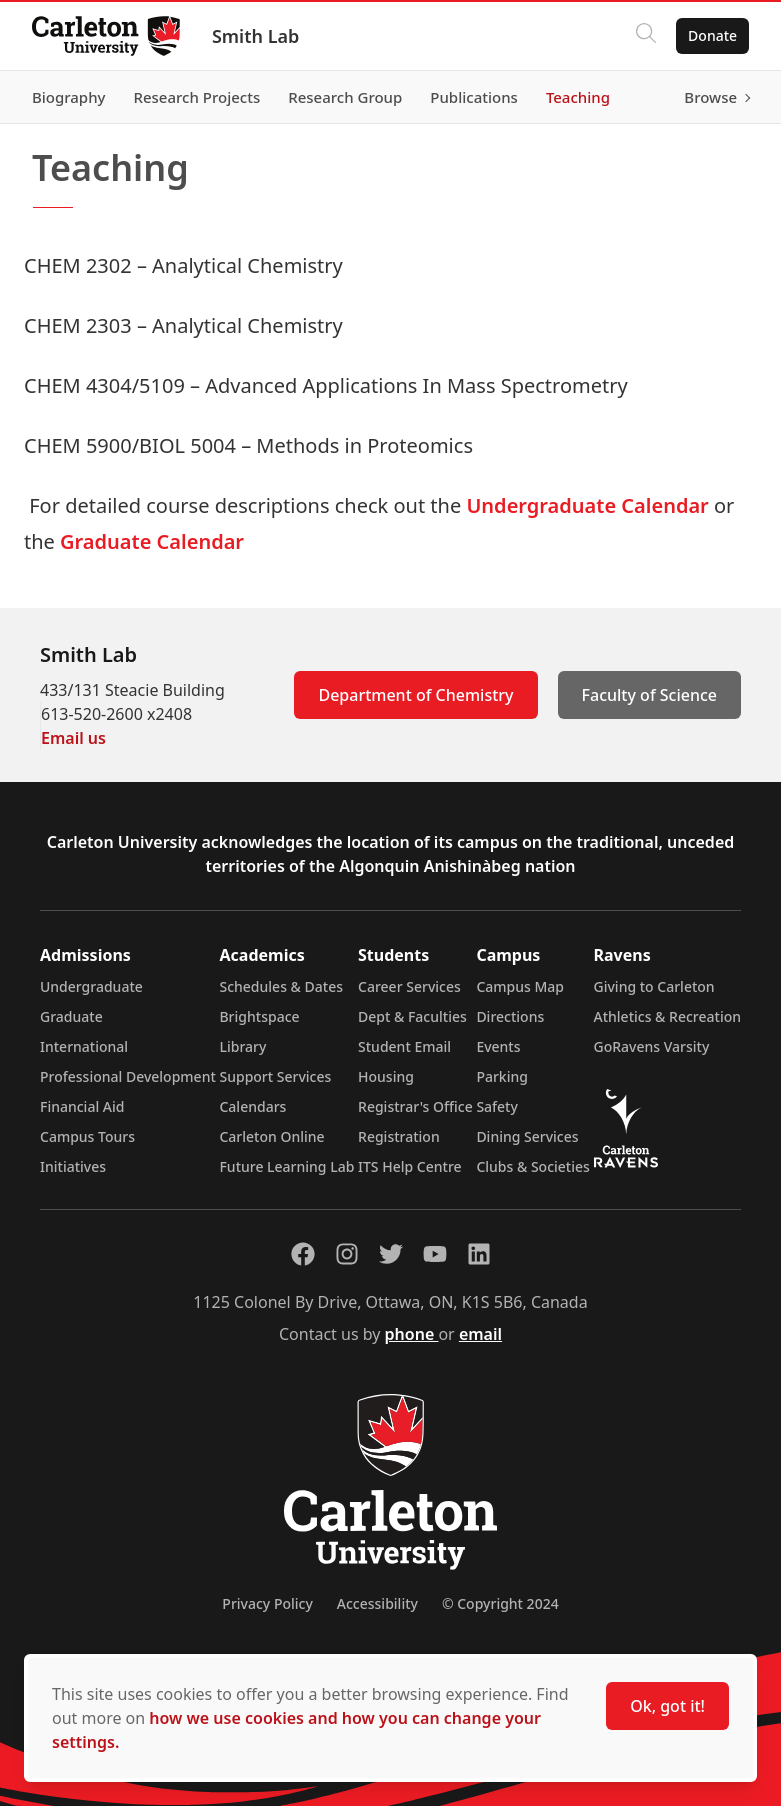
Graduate (71, 1016)
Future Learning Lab (286, 1166)
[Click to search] (646, 36)
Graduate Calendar (154, 541)
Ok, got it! (667, 1706)
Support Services (275, 1076)
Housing (386, 1076)
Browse (710, 97)
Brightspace (259, 1016)
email (480, 1334)
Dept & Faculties (412, 1016)
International (84, 1046)
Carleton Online (271, 1136)
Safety (497, 1106)
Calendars (252, 1106)
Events (498, 1046)
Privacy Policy (267, 1603)
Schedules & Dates (281, 986)
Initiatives (73, 1166)
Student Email (404, 1046)
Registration (399, 1136)
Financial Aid (82, 1106)
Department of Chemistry (415, 695)
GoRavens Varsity (652, 1046)
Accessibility (377, 1603)
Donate (712, 35)
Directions (510, 1016)
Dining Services (527, 1136)
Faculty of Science (649, 695)
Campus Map (520, 986)
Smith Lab (255, 36)
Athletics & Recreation (667, 1016)
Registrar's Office (415, 1106)
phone (412, 1334)
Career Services (409, 986)
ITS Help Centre (410, 1166)
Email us (73, 738)
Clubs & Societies (532, 1166)
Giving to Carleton (654, 986)
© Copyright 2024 (500, 1603)
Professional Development (128, 1076)
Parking (502, 1076)
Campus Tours (87, 1136)
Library (242, 1046)
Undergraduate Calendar (587, 505)
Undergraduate (91, 986)
